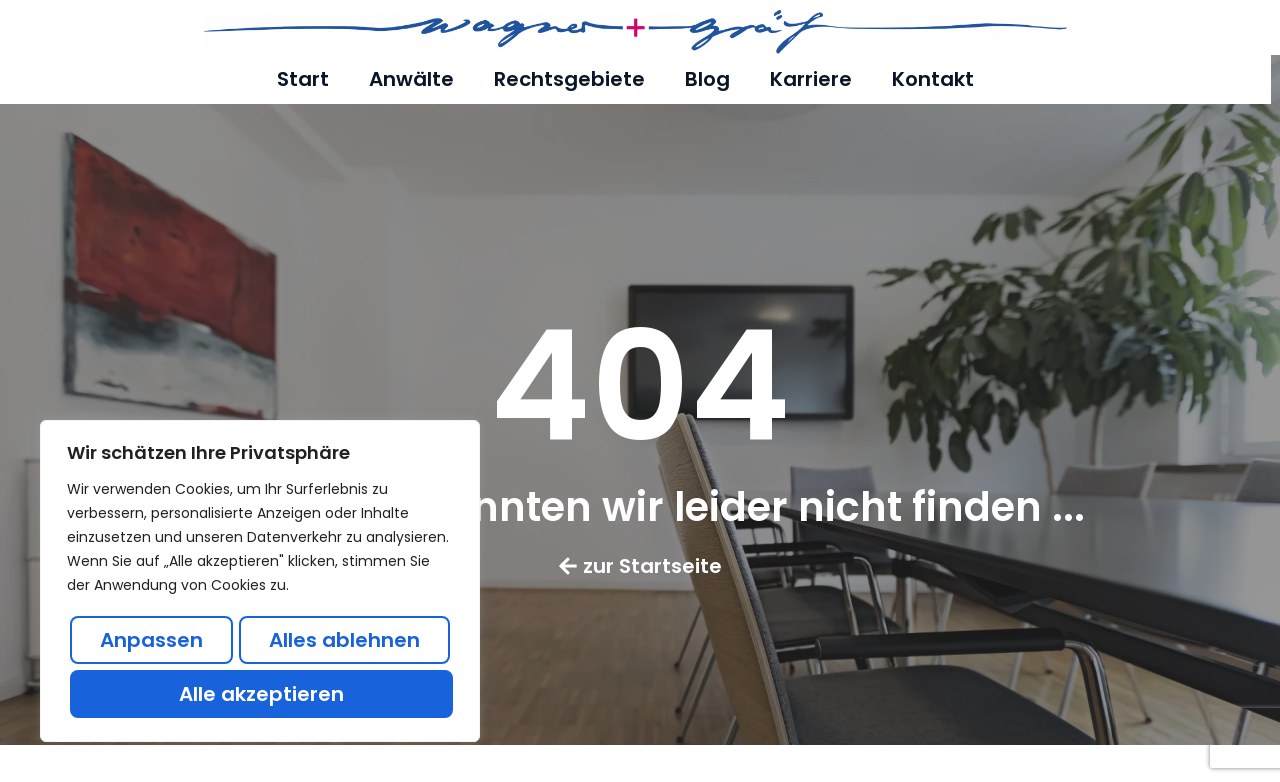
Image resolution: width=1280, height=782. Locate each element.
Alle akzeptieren (261, 694)
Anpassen (151, 640)
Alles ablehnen (344, 640)
